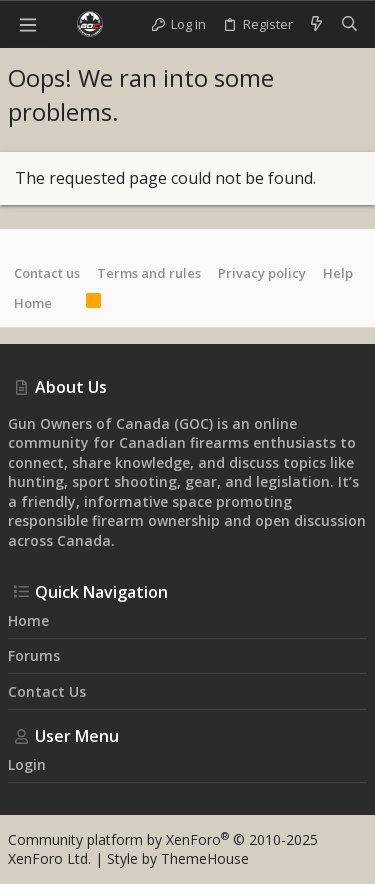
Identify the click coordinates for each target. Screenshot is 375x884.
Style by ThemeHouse (178, 858)
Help (338, 273)
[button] (28, 24)
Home (33, 303)
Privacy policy (262, 273)
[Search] (349, 24)
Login (27, 764)
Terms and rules (149, 273)
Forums (34, 655)
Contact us (47, 273)
